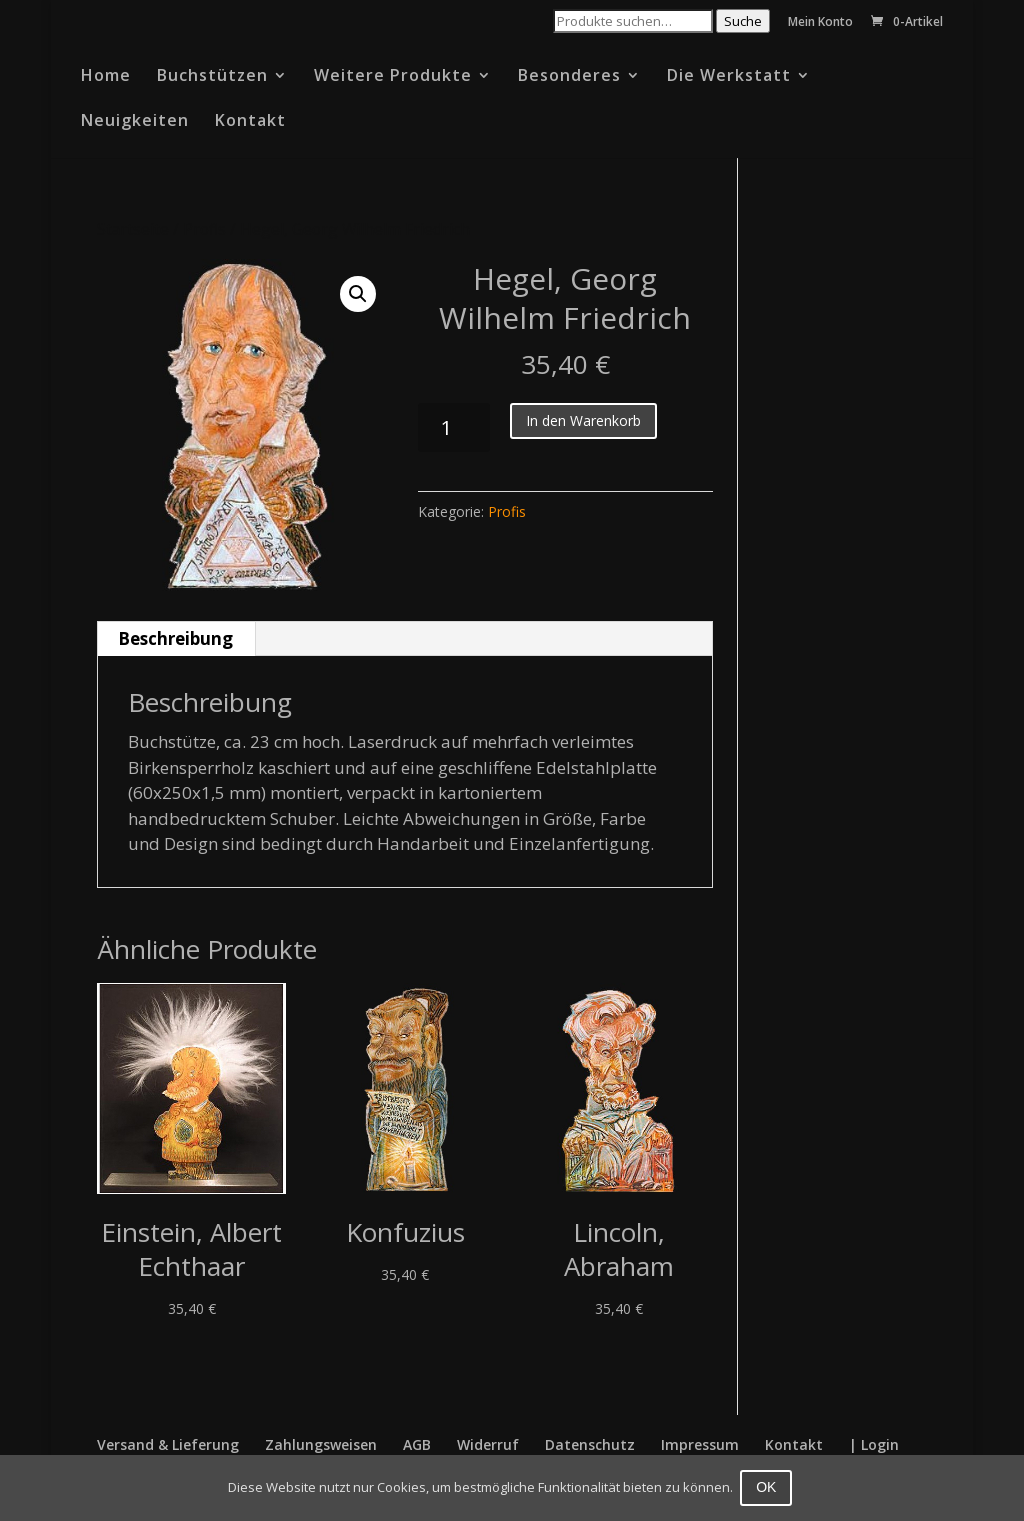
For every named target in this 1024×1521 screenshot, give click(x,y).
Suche (743, 21)
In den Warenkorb (583, 420)
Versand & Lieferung (168, 1444)
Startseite (133, 229)
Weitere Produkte (393, 77)
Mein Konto (820, 23)
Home (106, 77)
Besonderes (569, 77)
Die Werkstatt (729, 77)
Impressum (700, 1444)
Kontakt (250, 122)
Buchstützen (212, 77)
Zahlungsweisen (321, 1444)
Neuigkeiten (135, 122)
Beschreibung (175, 638)
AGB (417, 1444)
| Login (874, 1444)
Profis (204, 229)
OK (769, 1487)
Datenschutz (590, 1444)
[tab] (176, 639)
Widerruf (488, 1444)
